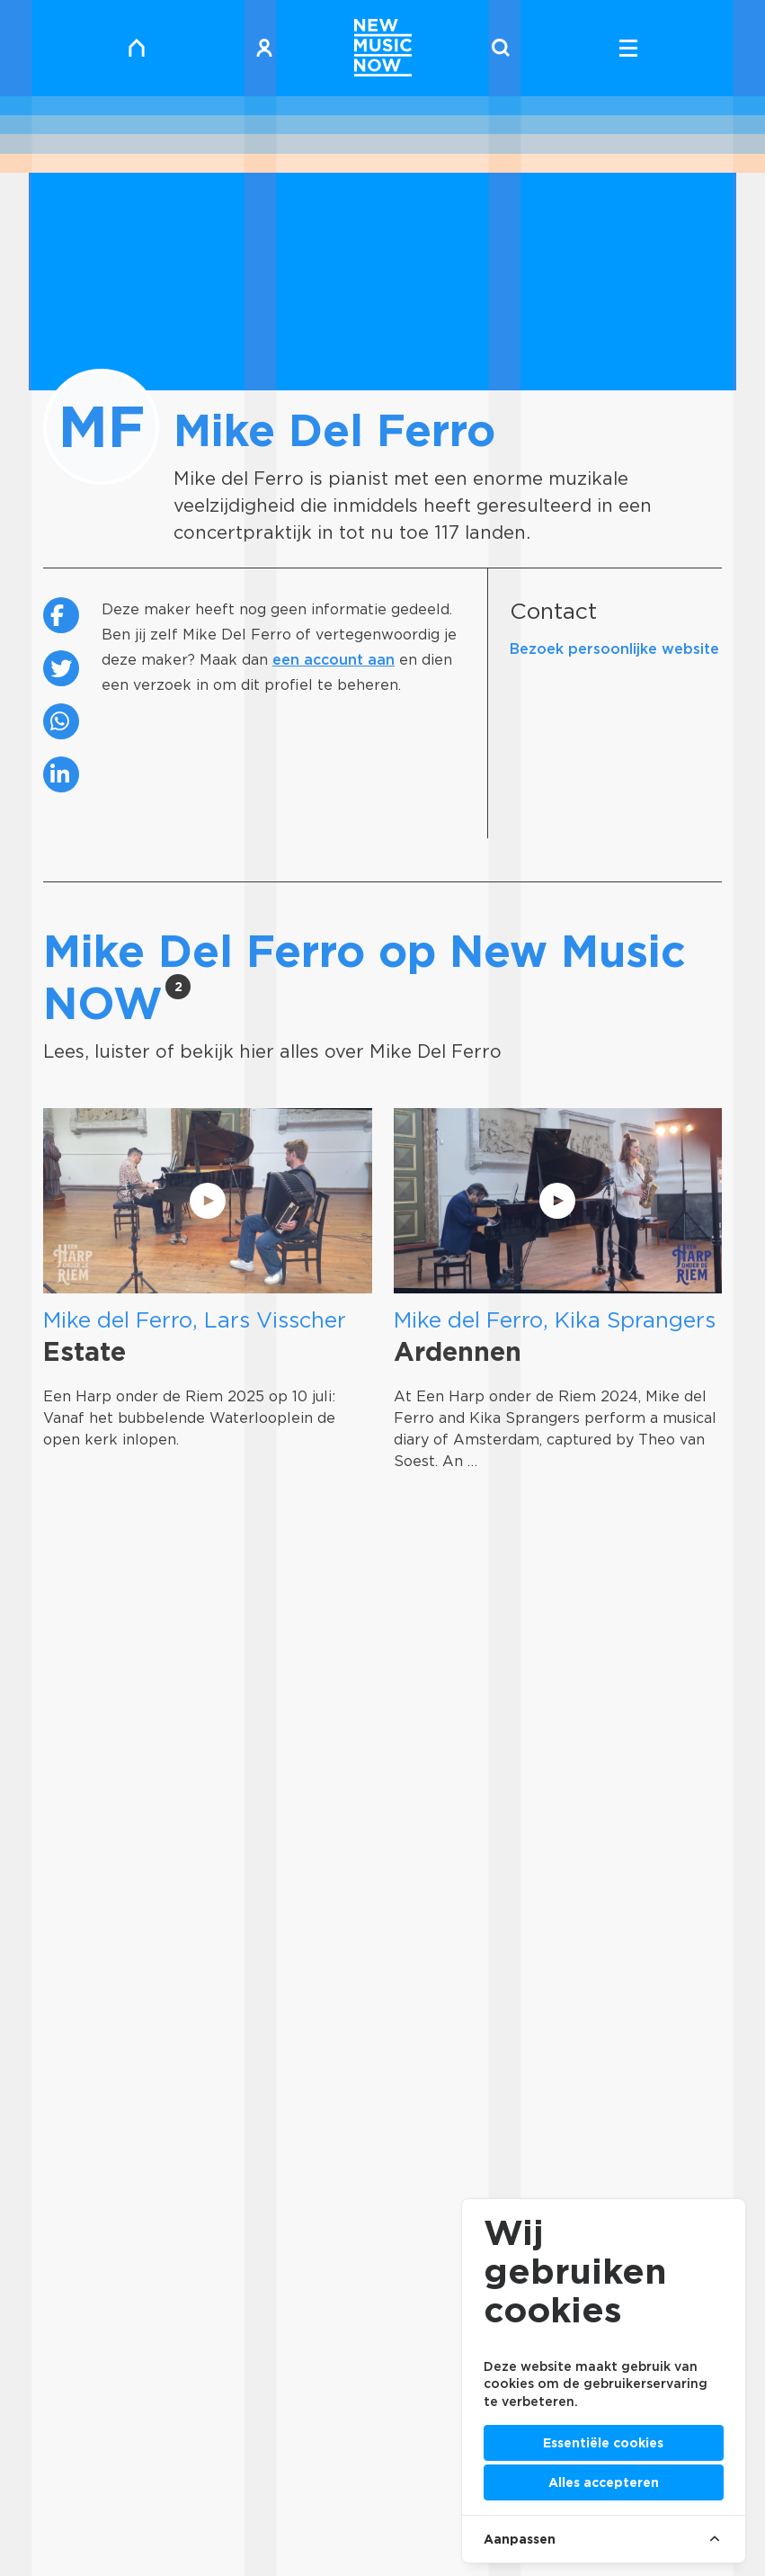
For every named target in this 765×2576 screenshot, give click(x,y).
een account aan (333, 659)
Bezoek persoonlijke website (614, 648)
